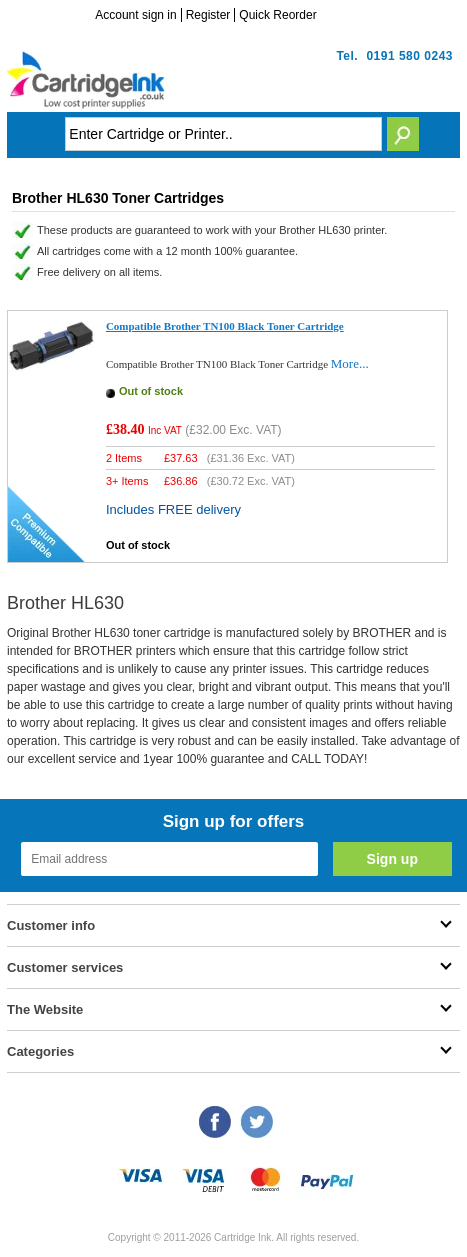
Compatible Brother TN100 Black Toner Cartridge (225, 326)
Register (208, 15)
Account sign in (135, 15)
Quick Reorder (277, 15)
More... (350, 363)
